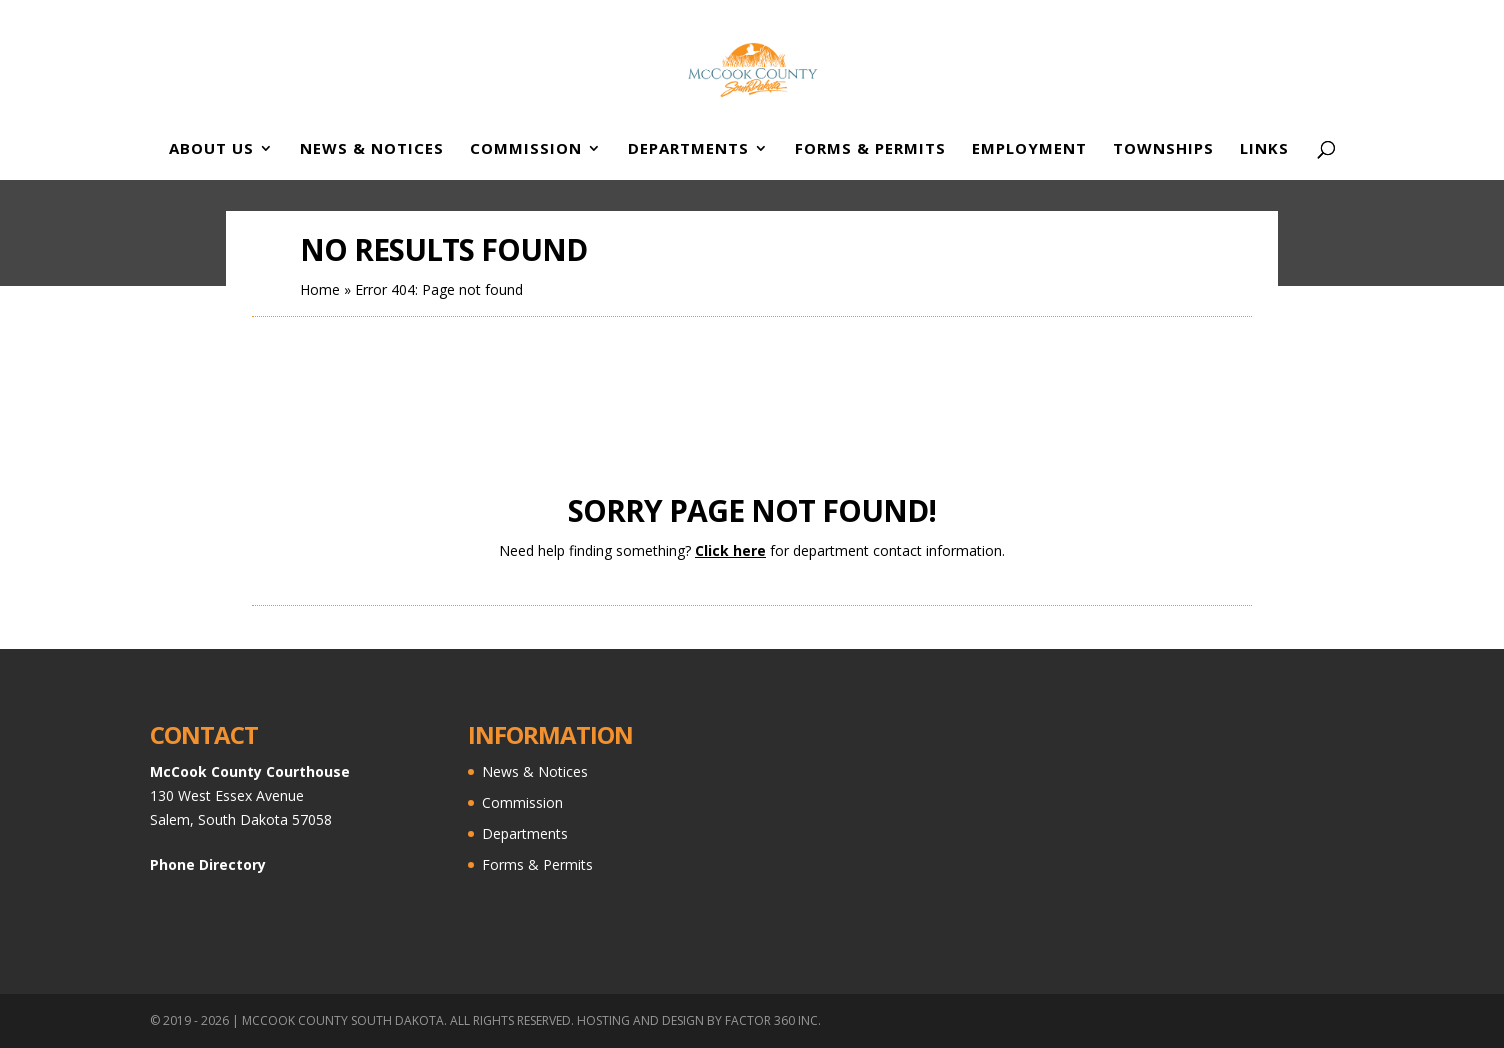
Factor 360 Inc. (773, 1020)
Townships (1163, 149)
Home (320, 289)
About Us (211, 149)
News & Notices (372, 149)
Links (1264, 149)
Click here (730, 550)
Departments (688, 149)
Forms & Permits (870, 149)
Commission (526, 149)
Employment (1029, 149)
